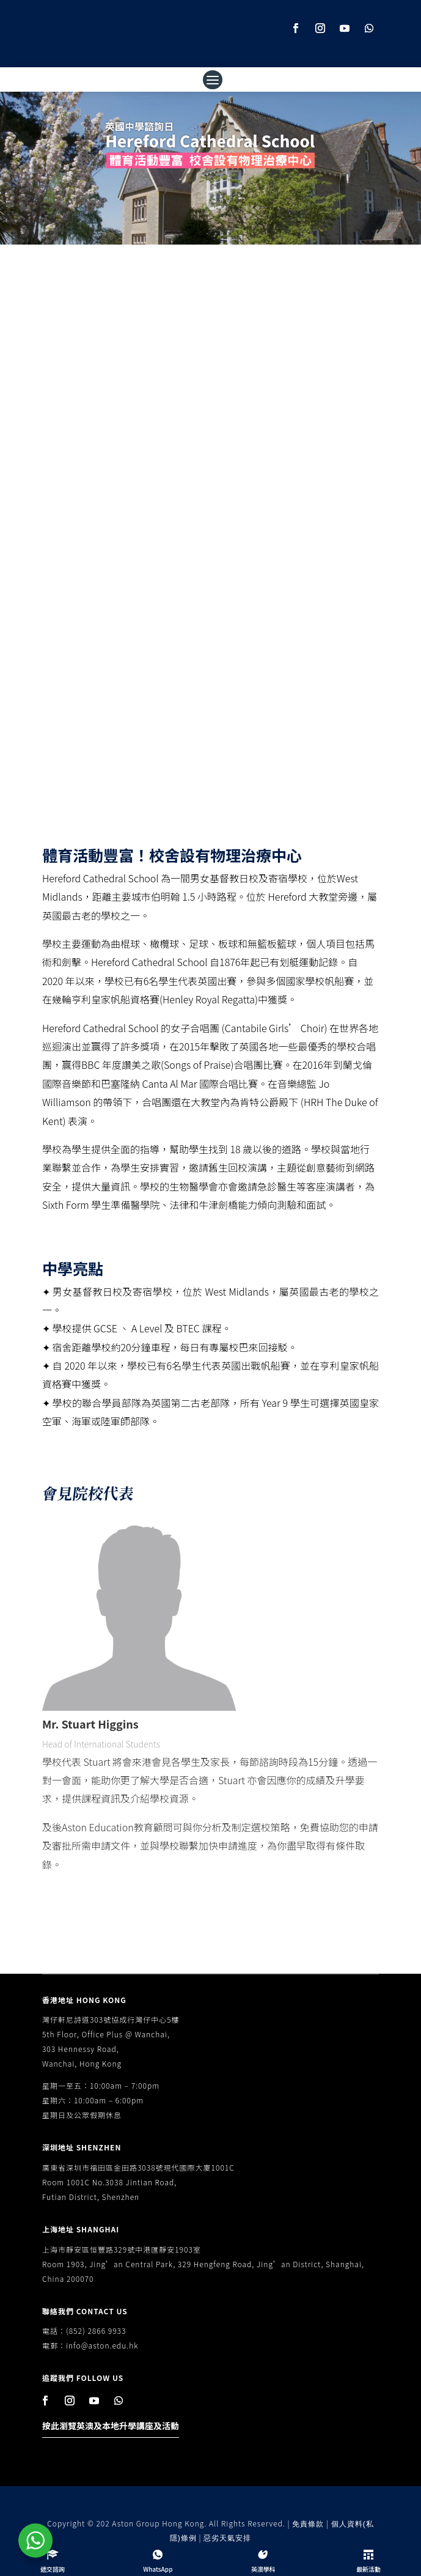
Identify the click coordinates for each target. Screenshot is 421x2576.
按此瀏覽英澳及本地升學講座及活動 (110, 2425)
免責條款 (308, 2524)
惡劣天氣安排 (227, 2538)
